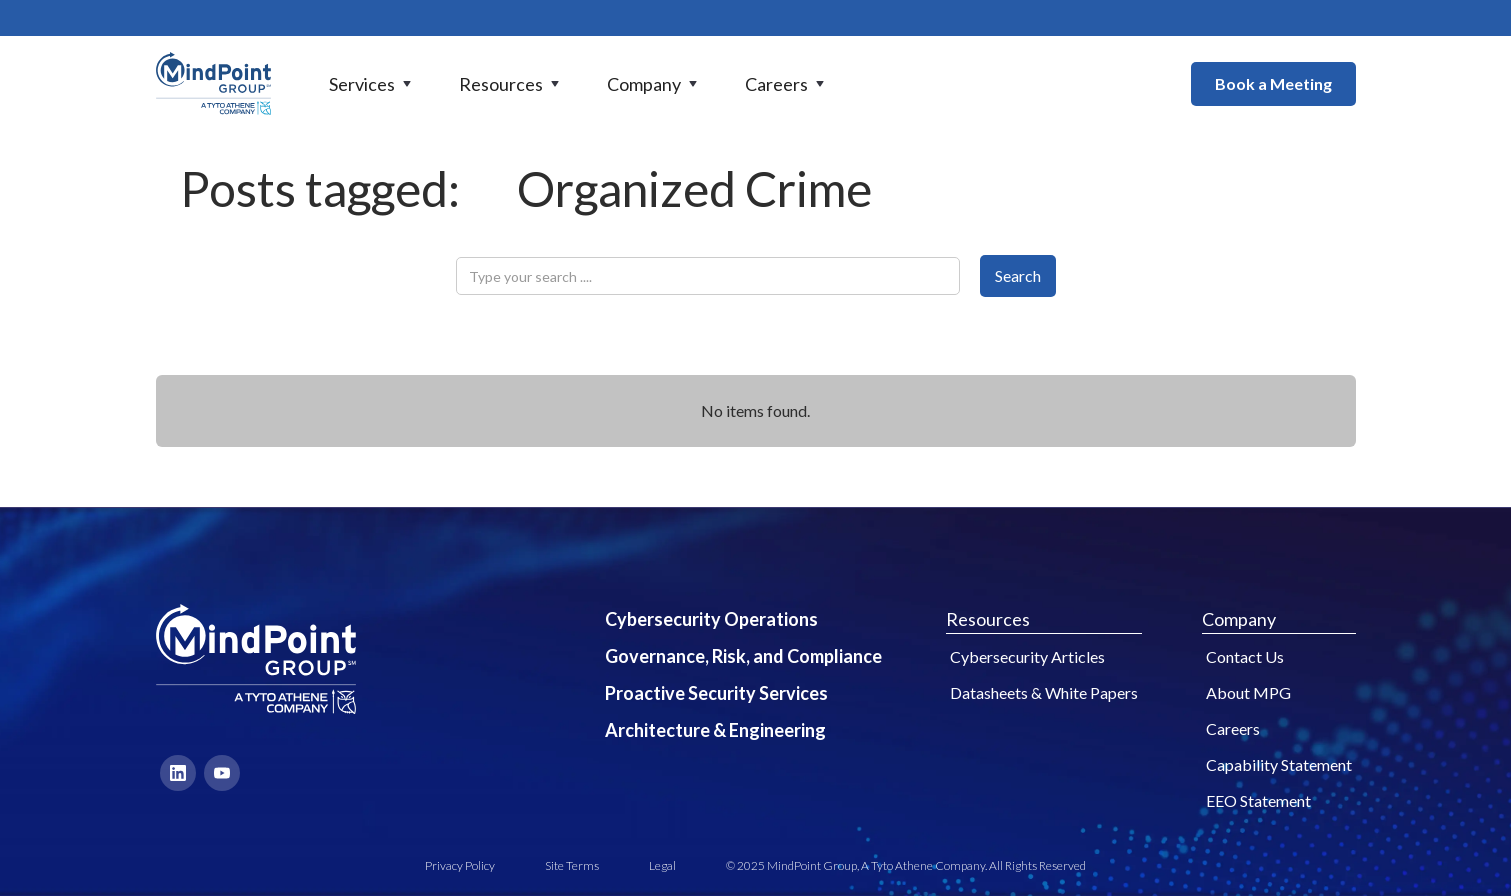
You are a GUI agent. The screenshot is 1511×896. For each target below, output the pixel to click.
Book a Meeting (1273, 83)
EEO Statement (1258, 800)
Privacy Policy (460, 865)
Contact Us (1245, 656)
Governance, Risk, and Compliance (743, 656)
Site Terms (572, 865)
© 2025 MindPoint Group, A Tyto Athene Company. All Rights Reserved (906, 865)
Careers (1233, 728)
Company (1239, 619)
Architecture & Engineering (715, 730)
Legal (662, 865)
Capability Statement (1279, 764)
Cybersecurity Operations (711, 619)
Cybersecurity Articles (1027, 656)
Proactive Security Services (716, 693)
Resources (988, 619)
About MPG (1248, 692)
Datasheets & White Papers (1044, 692)
